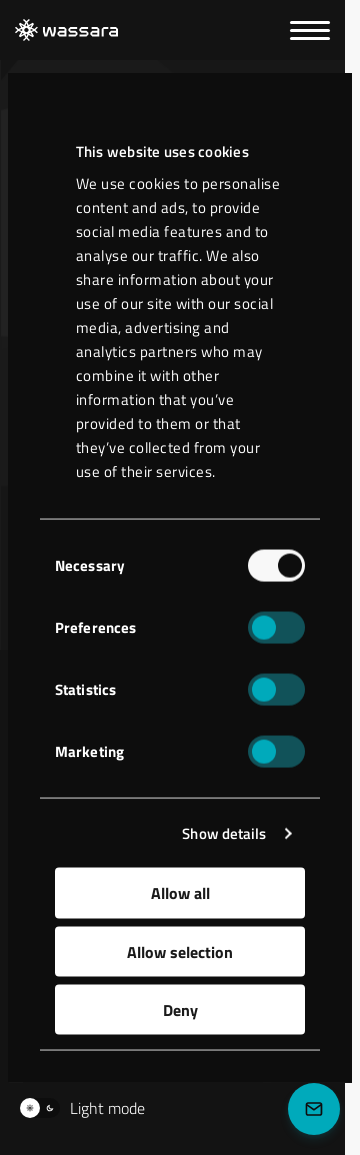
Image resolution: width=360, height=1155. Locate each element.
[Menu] (310, 30)
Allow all (180, 893)
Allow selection (180, 951)
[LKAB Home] (66, 30)
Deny (180, 1010)
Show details (224, 832)
